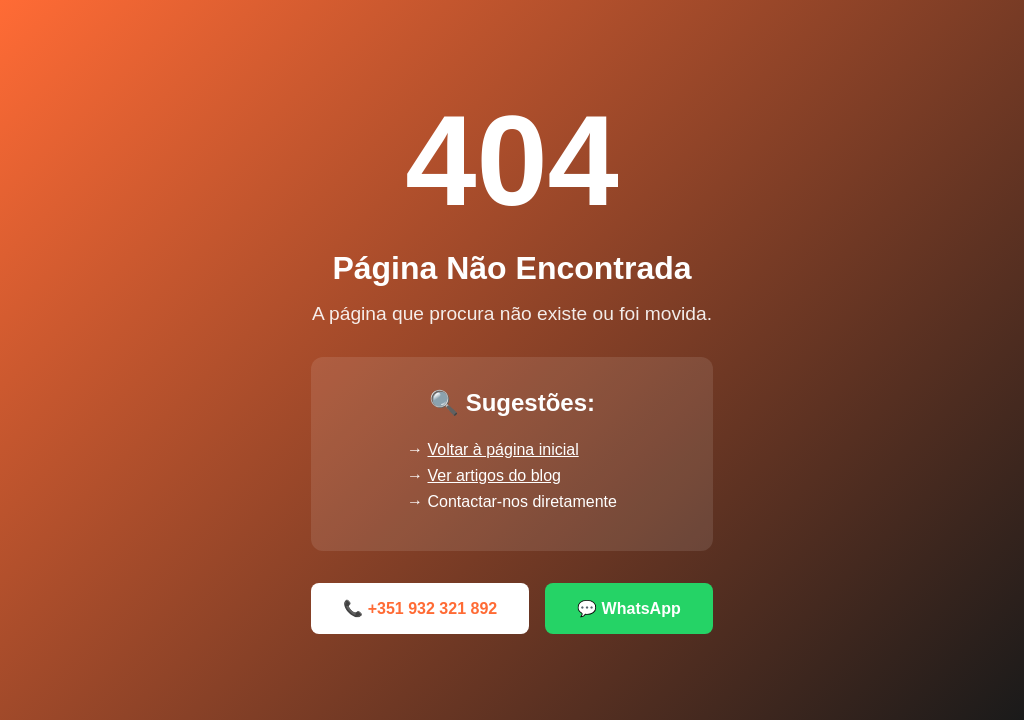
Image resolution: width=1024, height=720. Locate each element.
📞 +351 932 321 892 (420, 608)
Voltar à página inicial (503, 449)
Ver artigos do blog (494, 475)
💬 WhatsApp (629, 608)
